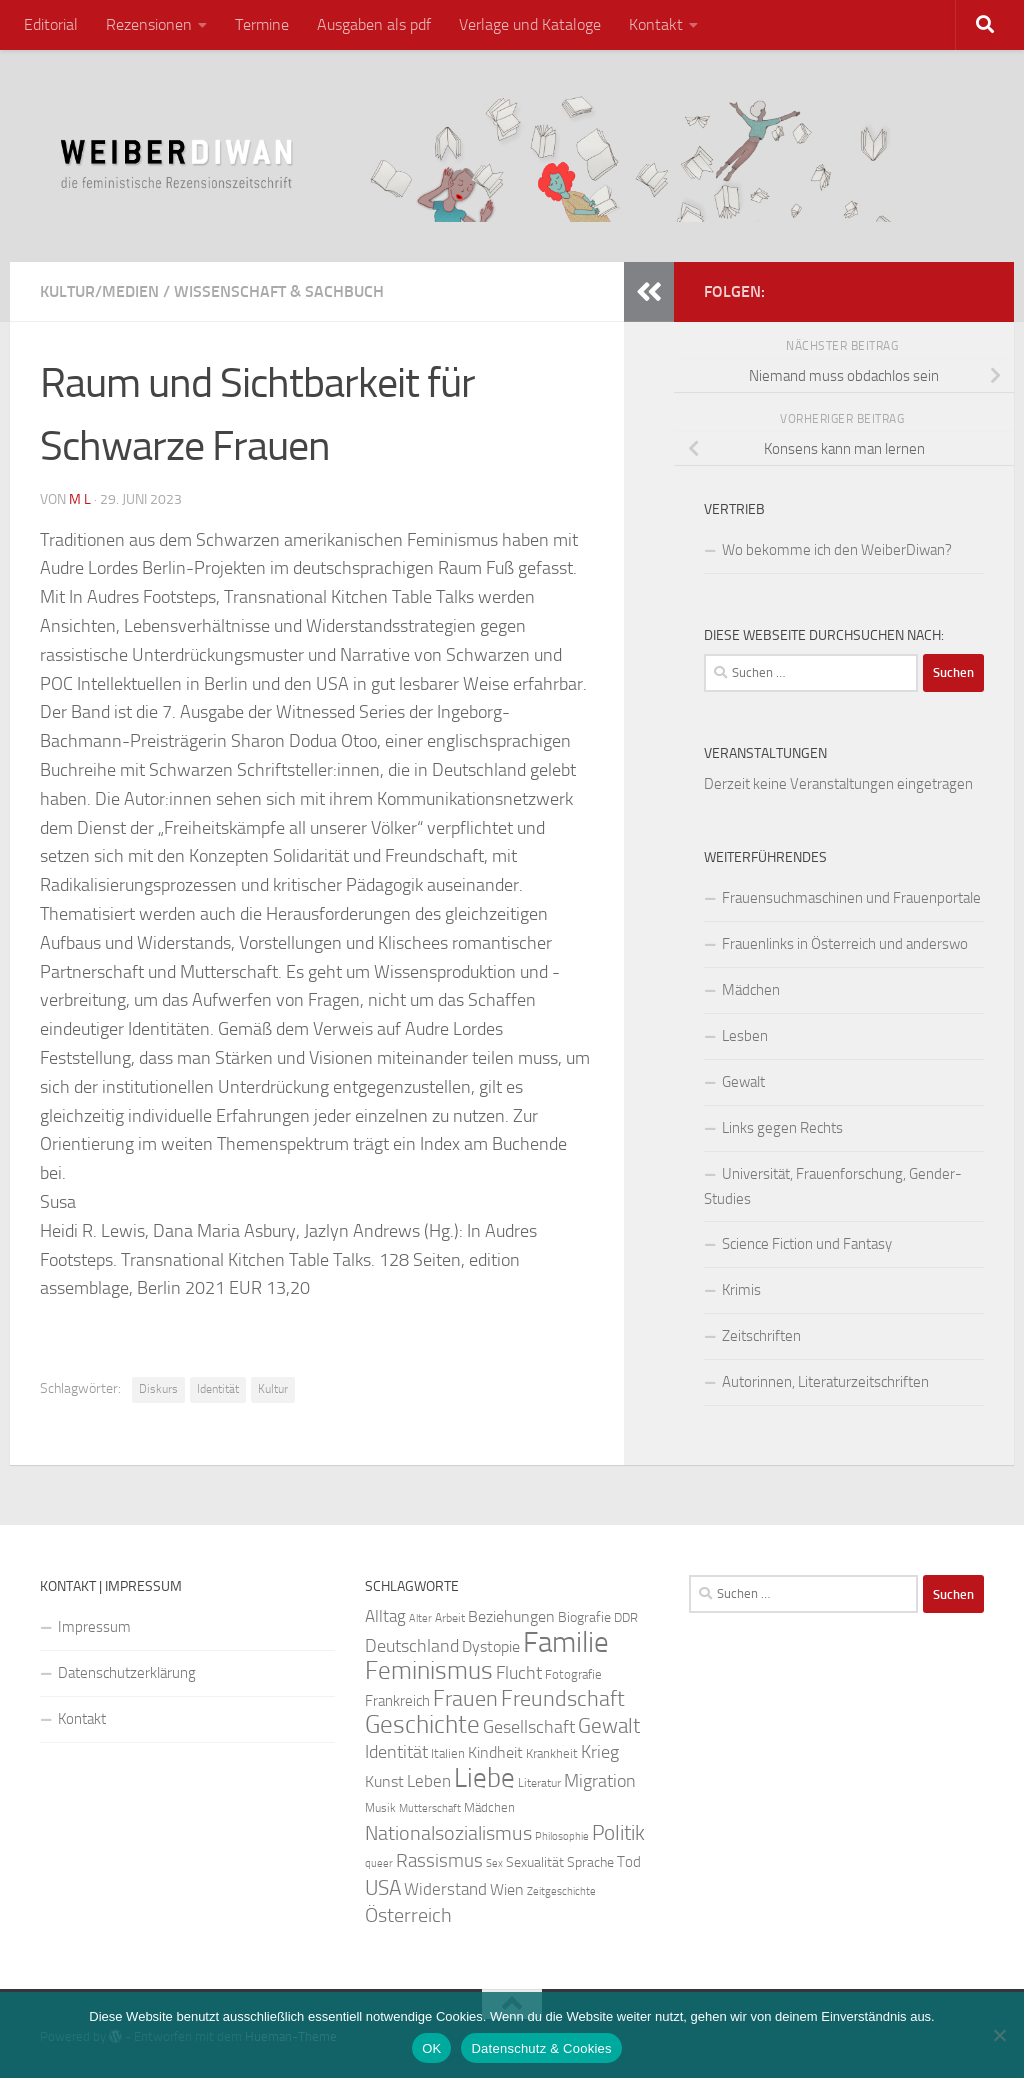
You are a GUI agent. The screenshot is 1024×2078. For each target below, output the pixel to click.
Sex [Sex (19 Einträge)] (494, 1863)
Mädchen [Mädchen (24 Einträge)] (489, 1807)
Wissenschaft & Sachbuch (279, 291)
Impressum (94, 1627)
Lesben (745, 1036)
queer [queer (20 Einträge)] (379, 1863)
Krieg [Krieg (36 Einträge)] (600, 1752)
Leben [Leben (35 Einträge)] (429, 1781)
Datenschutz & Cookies (541, 2048)
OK (431, 2048)
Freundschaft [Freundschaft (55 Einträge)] (563, 1698)
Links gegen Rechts (782, 1128)
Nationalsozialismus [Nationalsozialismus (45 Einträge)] (448, 1833)
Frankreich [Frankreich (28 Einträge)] (397, 1701)
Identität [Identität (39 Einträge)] (396, 1752)
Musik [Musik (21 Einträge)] (380, 1808)
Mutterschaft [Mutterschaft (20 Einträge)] (430, 1808)
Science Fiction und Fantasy (807, 1244)
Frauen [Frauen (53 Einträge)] (465, 1699)
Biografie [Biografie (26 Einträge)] (584, 1617)
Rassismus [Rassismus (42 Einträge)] (439, 1860)
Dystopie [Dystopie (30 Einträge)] (491, 1647)
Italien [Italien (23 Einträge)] (448, 1753)
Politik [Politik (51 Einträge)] (618, 1832)
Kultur (273, 1389)
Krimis (741, 1290)
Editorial (51, 24)
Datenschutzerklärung (127, 1673)
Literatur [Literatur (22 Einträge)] (539, 1783)
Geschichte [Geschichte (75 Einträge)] (422, 1724)
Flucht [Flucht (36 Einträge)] (519, 1673)
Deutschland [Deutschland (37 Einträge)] (412, 1646)
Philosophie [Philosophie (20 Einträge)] (562, 1836)
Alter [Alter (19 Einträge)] (420, 1618)
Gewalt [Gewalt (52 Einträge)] (609, 1725)
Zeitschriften (761, 1336)
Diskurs (158, 1389)
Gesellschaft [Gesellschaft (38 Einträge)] (529, 1727)
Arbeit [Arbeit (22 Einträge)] (450, 1618)
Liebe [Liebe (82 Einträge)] (484, 1778)
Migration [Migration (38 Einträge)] (600, 1781)
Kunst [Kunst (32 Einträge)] (384, 1781)
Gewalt (743, 1082)
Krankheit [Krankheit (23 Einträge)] (552, 1753)
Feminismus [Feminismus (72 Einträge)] (429, 1670)
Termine (262, 24)
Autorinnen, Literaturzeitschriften (825, 1382)
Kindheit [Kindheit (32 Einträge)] (495, 1752)
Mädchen (751, 990)
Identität (218, 1389)
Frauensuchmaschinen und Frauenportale (851, 898)
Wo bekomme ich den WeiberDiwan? (837, 550)
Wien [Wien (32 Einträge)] (507, 1889)
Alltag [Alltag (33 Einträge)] (385, 1616)
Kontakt (656, 24)
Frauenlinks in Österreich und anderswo (845, 944)
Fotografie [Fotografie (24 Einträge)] (573, 1674)
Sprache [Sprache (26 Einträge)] (590, 1862)
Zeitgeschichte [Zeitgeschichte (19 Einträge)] (561, 1891)
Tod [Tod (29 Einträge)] (629, 1862)
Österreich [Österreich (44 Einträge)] (408, 1915)
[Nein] (999, 2035)
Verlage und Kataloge (530, 24)
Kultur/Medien (99, 291)
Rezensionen (149, 24)
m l (80, 499)
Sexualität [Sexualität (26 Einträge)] (535, 1862)
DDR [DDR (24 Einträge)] (626, 1617)
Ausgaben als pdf (374, 24)
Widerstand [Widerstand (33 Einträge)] (445, 1889)
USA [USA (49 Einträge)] (383, 1888)
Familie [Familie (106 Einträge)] (566, 1642)
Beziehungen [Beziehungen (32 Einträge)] (511, 1616)
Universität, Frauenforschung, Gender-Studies (833, 1186)
